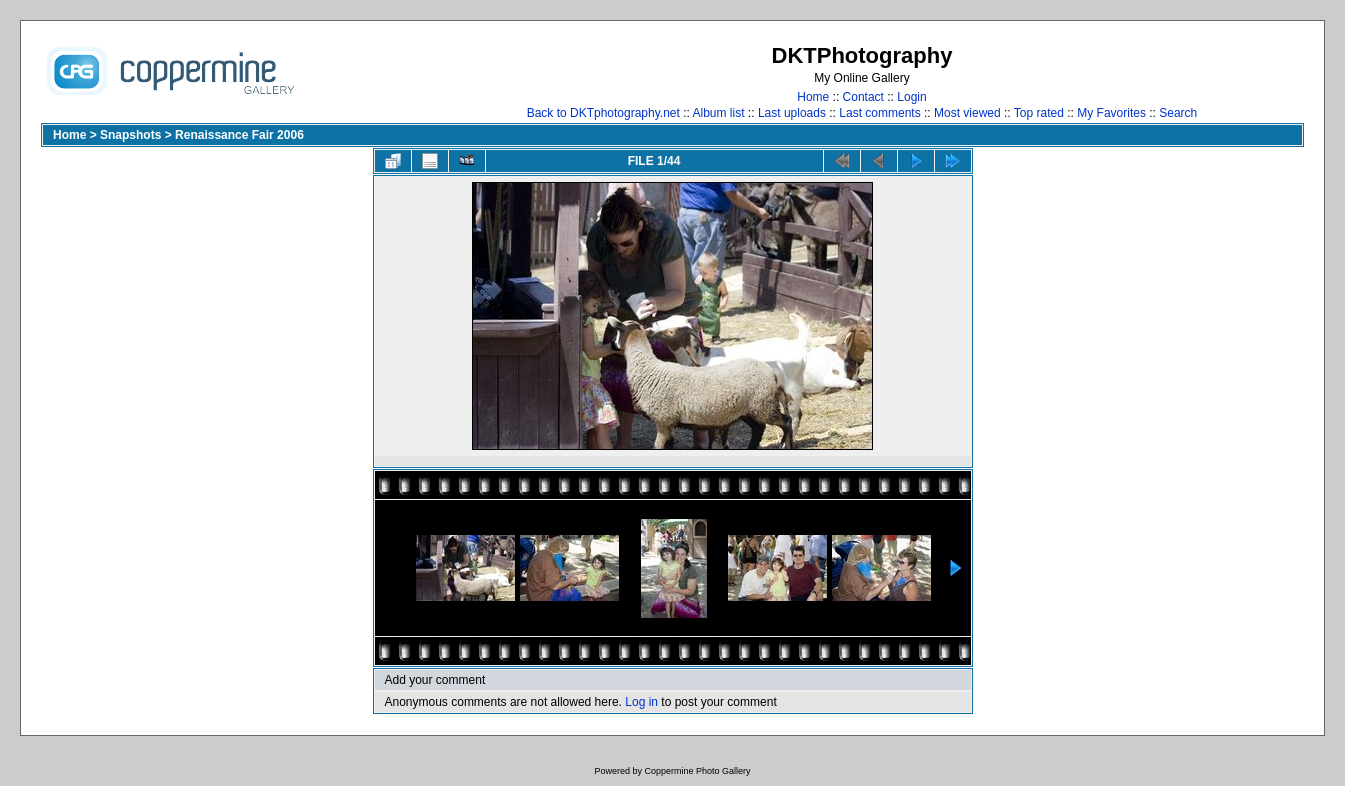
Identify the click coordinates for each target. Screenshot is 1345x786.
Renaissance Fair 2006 (239, 135)
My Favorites (1111, 113)
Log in (641, 702)
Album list (719, 113)
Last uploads (792, 113)
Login (911, 97)
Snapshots (130, 135)
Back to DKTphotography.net (603, 113)
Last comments (879, 113)
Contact (863, 97)
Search (1178, 113)
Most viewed (967, 113)
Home (813, 97)
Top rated (1039, 113)
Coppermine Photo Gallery (697, 771)
